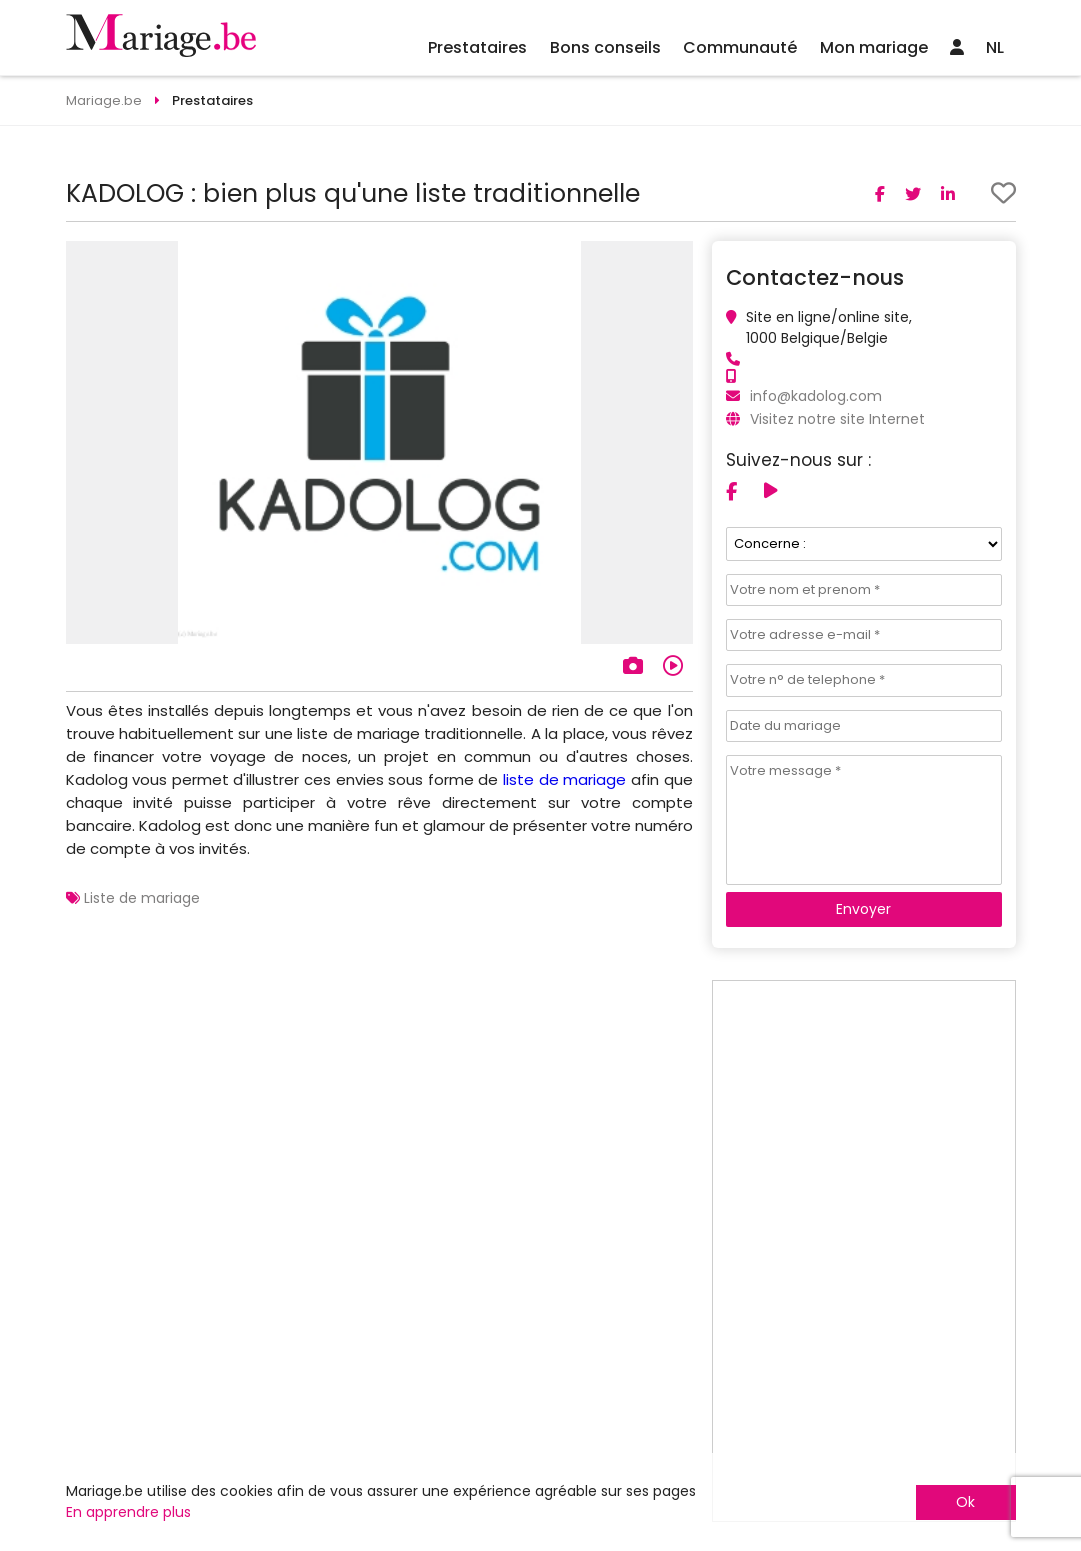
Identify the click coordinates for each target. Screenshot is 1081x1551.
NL (995, 47)
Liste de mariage (142, 898)
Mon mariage (874, 47)
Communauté (740, 47)
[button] (675, 259)
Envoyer (863, 909)
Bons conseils (605, 47)
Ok (965, 1502)
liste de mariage (564, 779)
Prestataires (477, 47)
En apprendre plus (128, 1512)
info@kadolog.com (816, 396)
